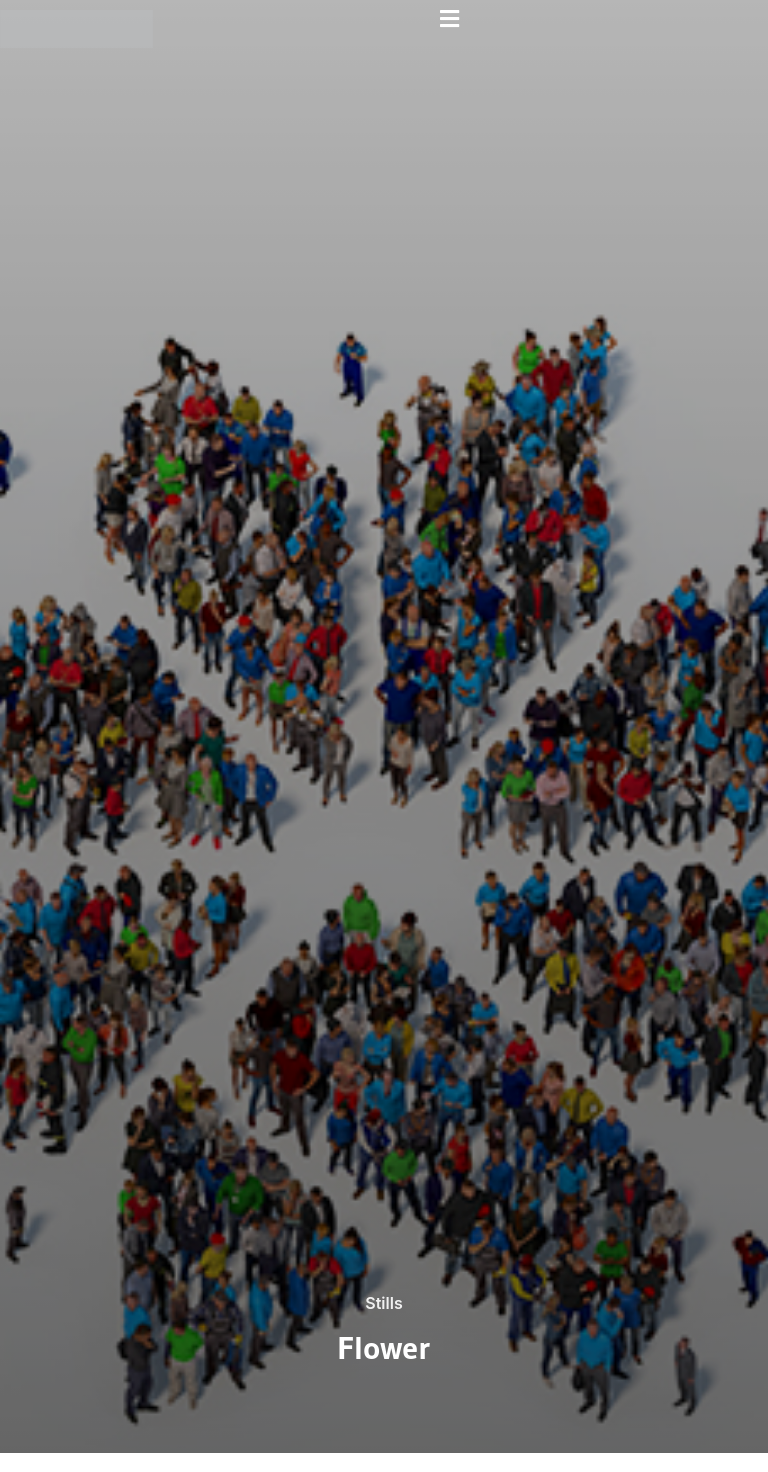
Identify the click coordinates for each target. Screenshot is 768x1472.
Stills (383, 1303)
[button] (449, 18)
